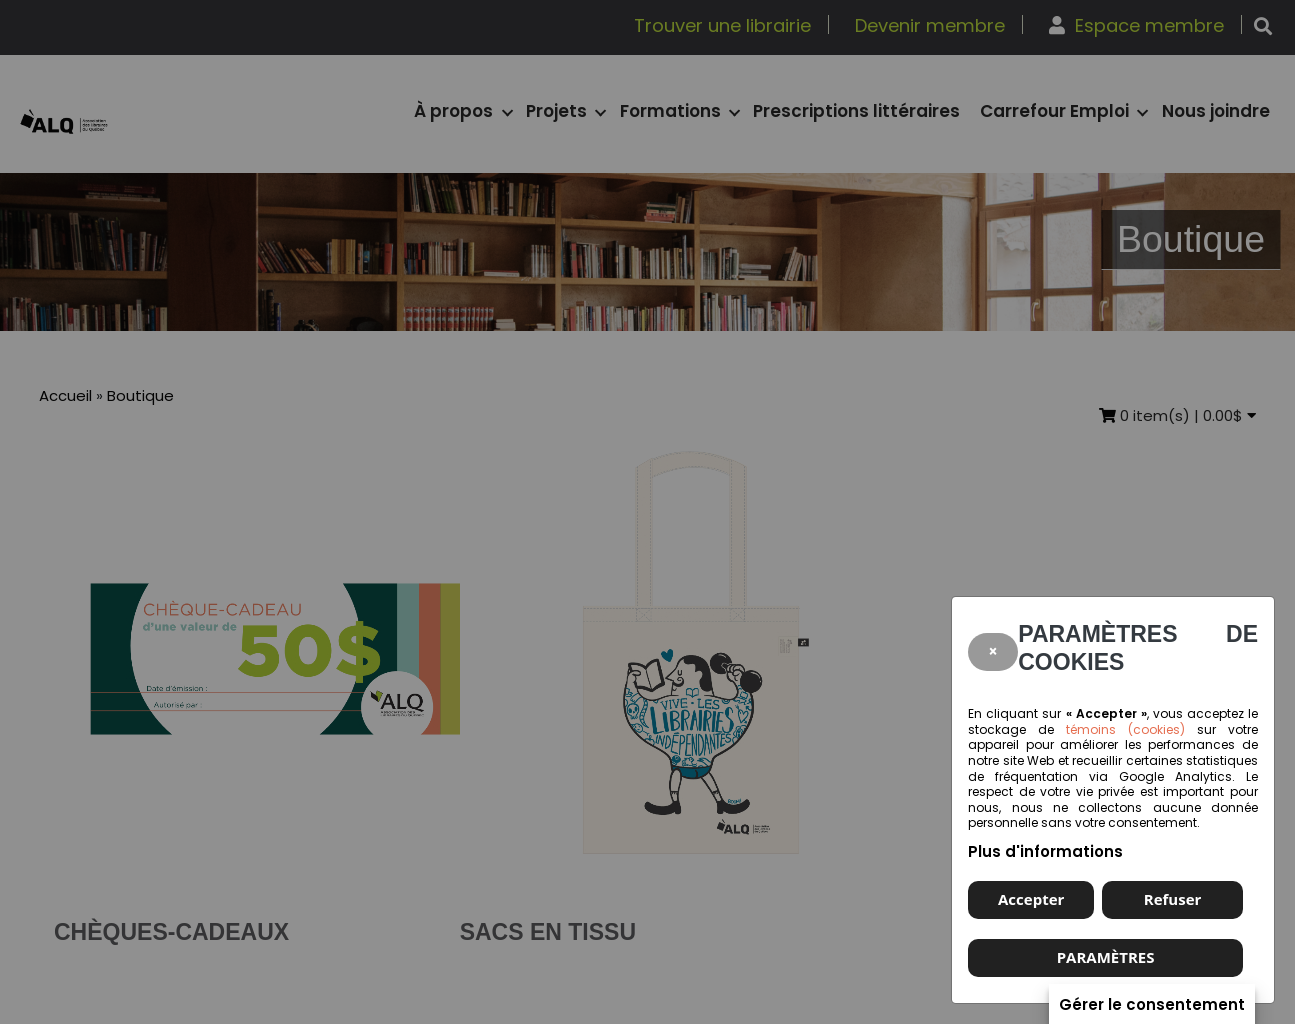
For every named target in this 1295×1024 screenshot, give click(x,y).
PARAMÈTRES (1106, 957)
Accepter (1031, 899)
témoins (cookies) (1125, 729)
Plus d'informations (1045, 851)
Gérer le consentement (1152, 1005)
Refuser (1173, 899)
